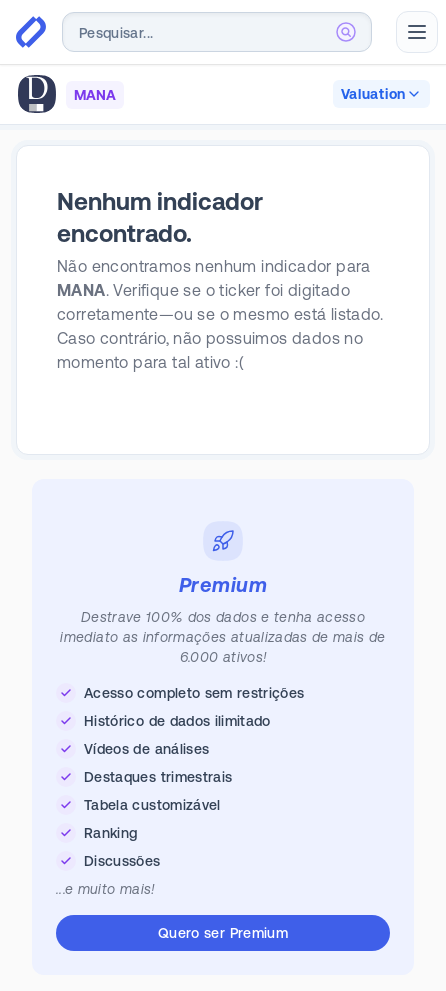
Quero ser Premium (223, 933)
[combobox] (217, 32)
